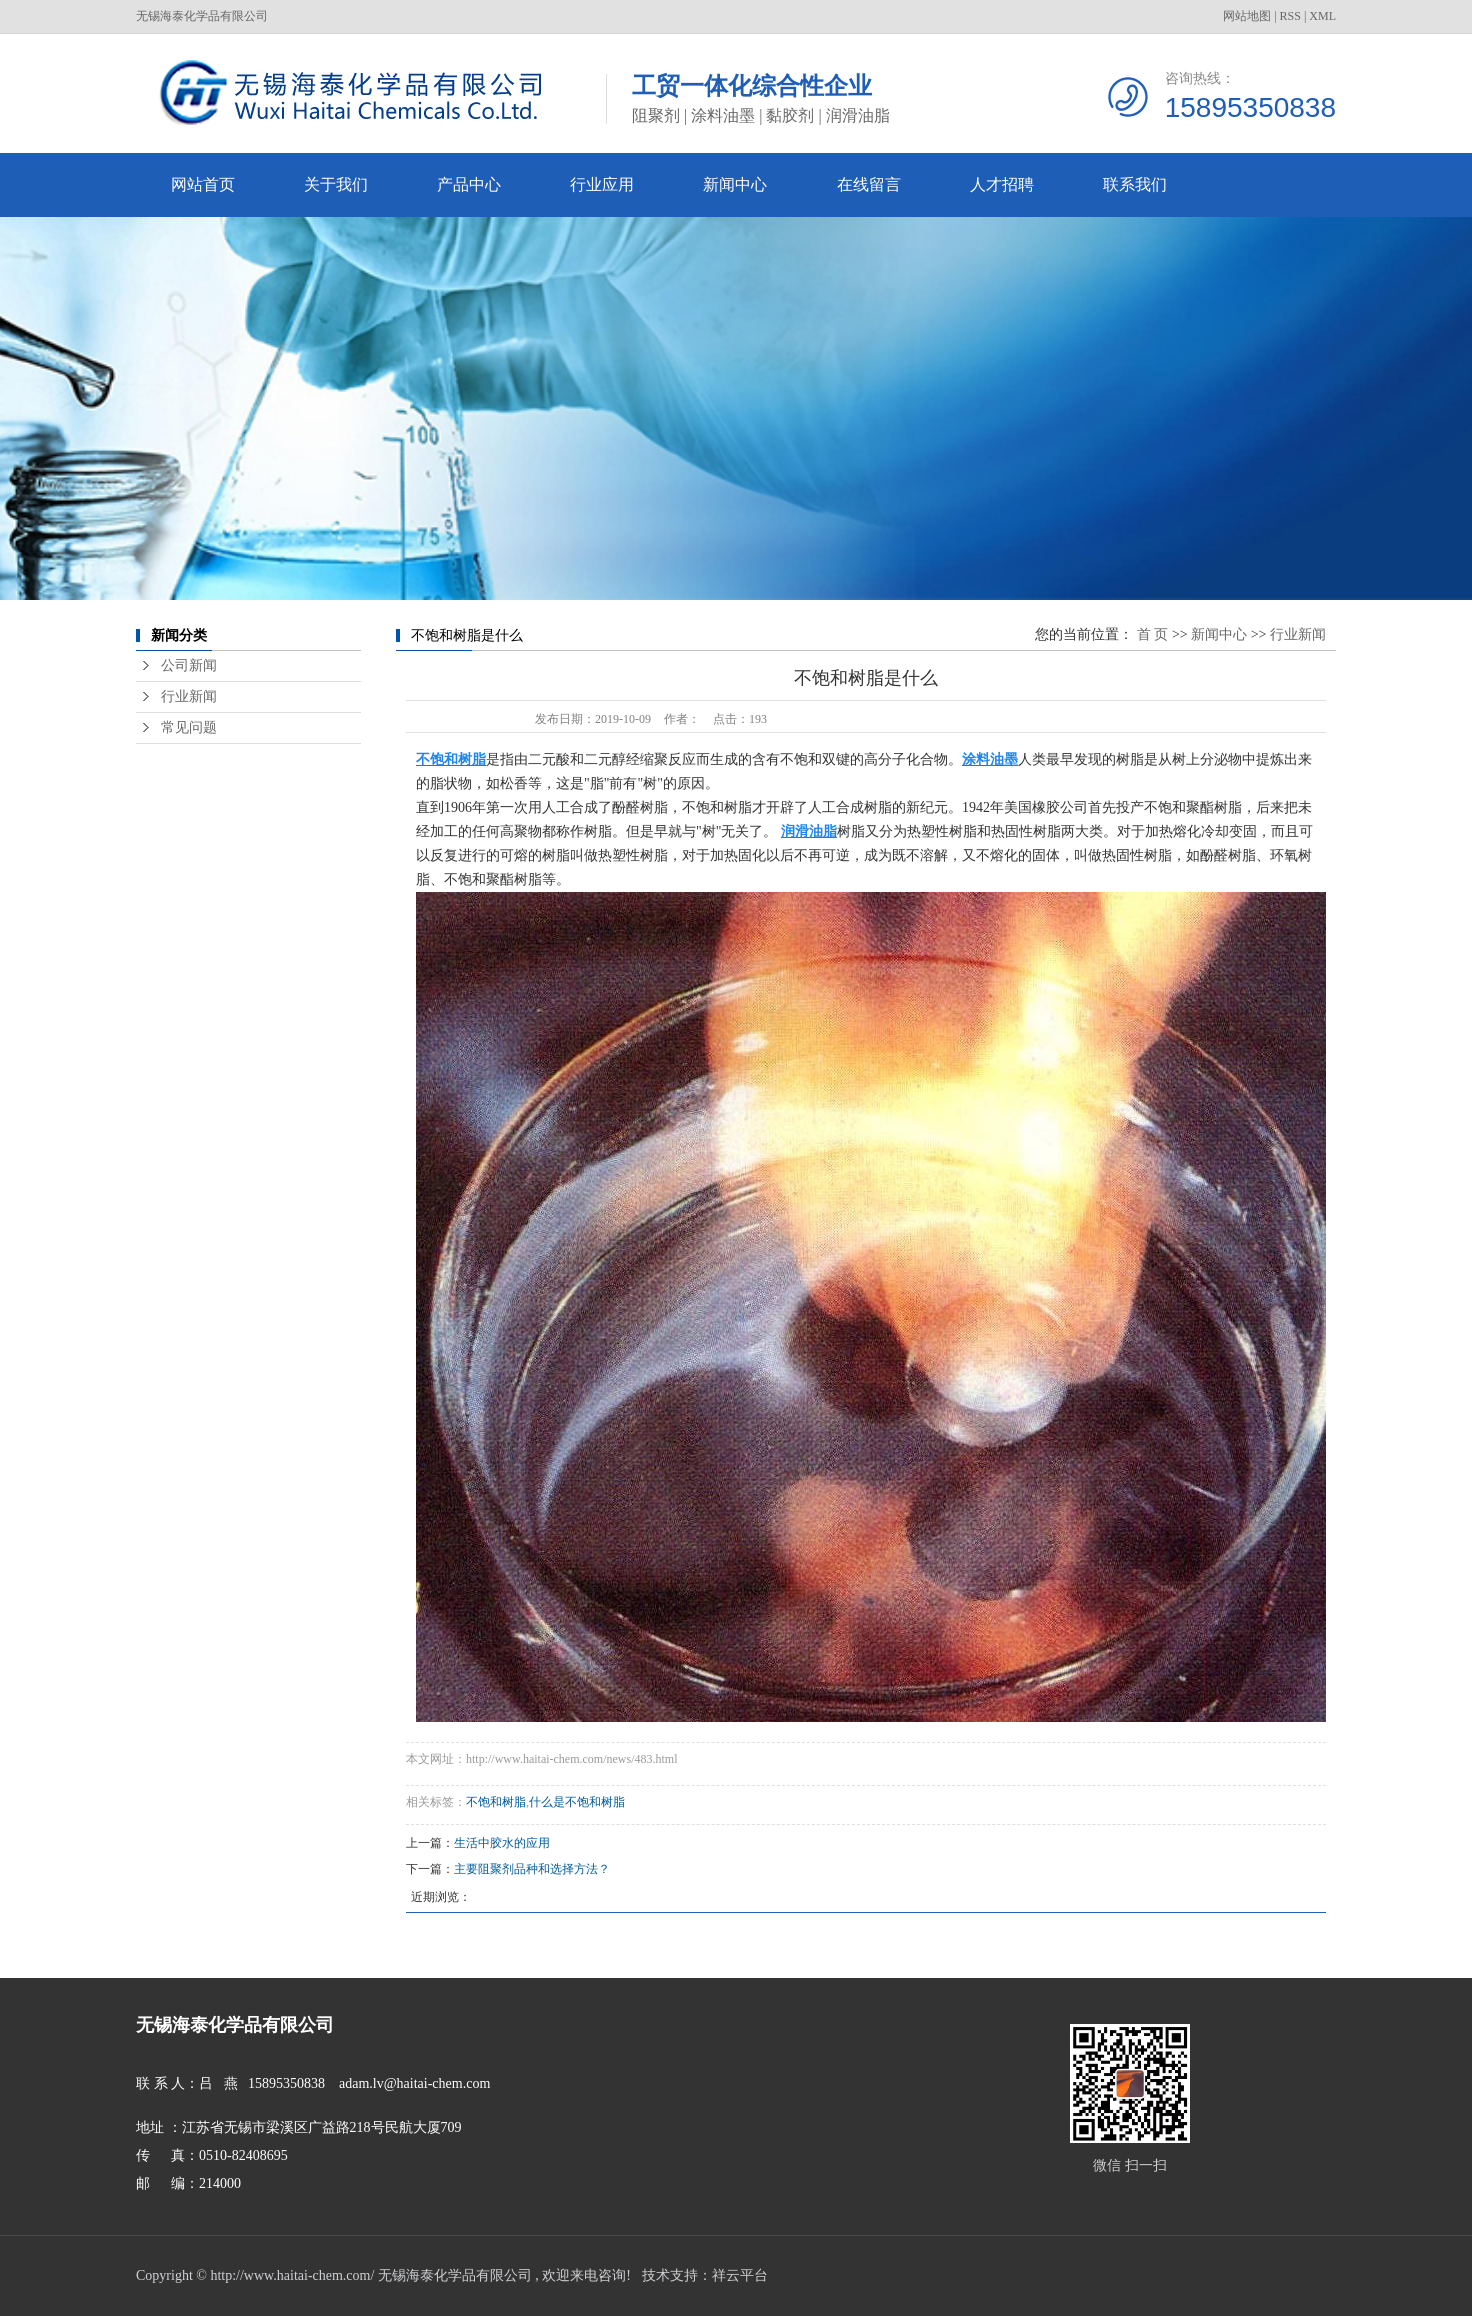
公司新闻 (189, 665)
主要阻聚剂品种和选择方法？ (532, 1869)
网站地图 (1247, 16)
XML (1322, 16)
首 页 (1153, 634)
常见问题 (189, 727)
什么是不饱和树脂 (577, 1802)
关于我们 (336, 184)
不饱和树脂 (496, 1802)
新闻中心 (735, 184)
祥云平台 (740, 2275)
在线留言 (869, 184)
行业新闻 (189, 696)
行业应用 (602, 184)
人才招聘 (1002, 184)
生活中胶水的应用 (502, 1843)
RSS (1290, 16)
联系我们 (1135, 184)
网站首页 (203, 184)
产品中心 (469, 184)
